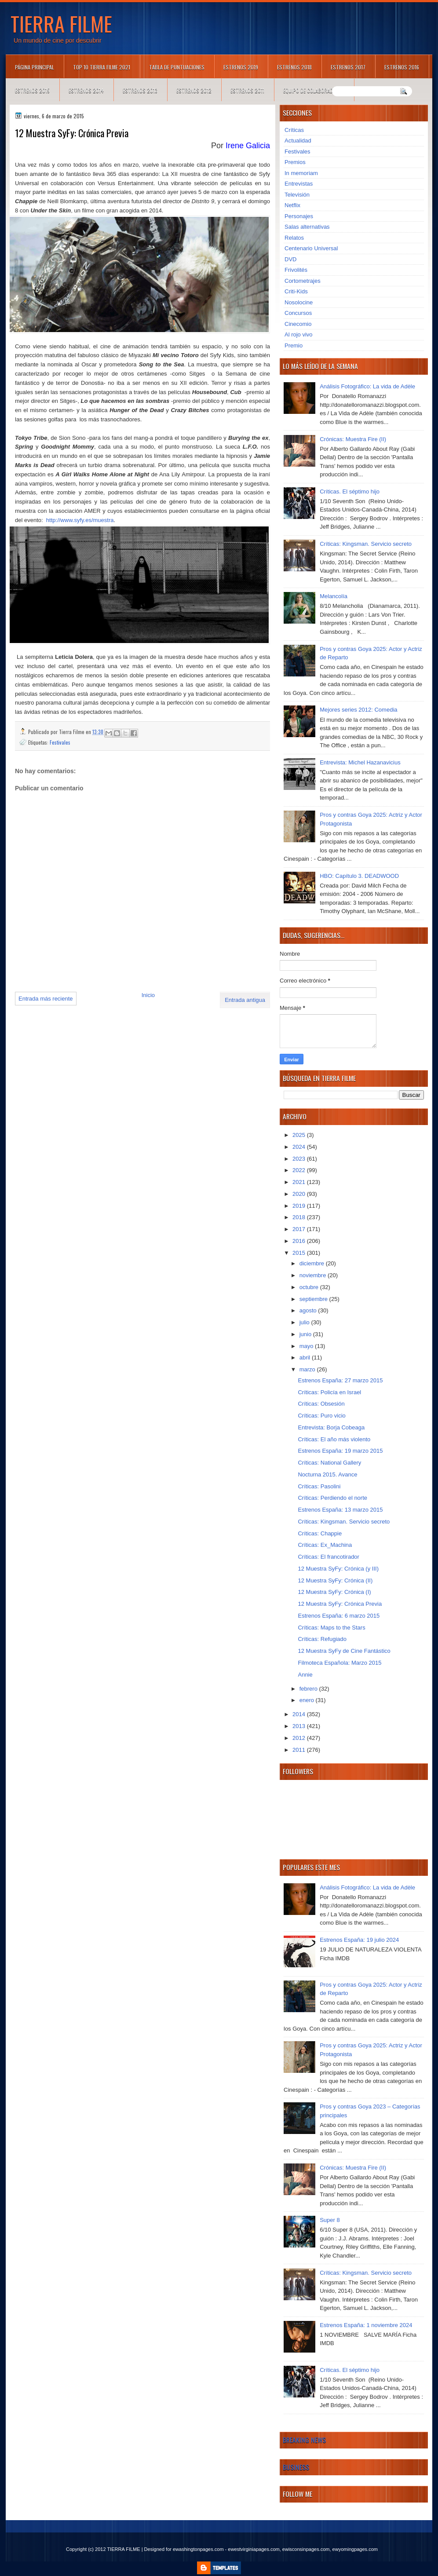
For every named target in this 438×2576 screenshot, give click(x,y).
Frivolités (296, 270)
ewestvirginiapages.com (253, 2549)
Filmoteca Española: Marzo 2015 (339, 1662)
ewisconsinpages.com (306, 2549)
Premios (295, 162)
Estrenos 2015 (32, 90)
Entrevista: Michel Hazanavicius (360, 762)
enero (307, 1700)
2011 (299, 1750)
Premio (294, 345)
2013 (299, 1726)
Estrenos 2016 (401, 67)
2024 (299, 1147)
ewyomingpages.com (355, 2549)
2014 (299, 1714)
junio (306, 1334)
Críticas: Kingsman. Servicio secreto (366, 544)
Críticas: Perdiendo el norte (332, 1497)
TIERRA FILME (61, 23)
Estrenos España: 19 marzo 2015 (340, 1450)
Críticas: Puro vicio (321, 1415)
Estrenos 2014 (86, 90)
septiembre (314, 1299)
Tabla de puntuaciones (176, 67)
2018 (299, 1217)
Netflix (292, 205)
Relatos (294, 237)
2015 (299, 1253)
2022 (299, 1170)
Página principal (34, 67)
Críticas (294, 130)
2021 (299, 1182)
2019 (299, 1205)
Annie (305, 1674)
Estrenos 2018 (294, 67)
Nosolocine (299, 302)
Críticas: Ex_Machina (325, 1545)
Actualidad (298, 140)
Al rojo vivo (299, 334)
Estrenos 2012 (194, 90)
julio (305, 1322)
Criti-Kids (296, 291)
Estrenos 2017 (348, 67)
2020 (299, 1194)
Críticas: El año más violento (334, 1439)
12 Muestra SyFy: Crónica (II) (335, 1580)
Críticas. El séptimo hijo (350, 491)
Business (296, 2467)
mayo (307, 1346)
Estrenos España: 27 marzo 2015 (340, 1380)
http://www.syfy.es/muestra (80, 520)
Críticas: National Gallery (329, 1462)
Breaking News (304, 2439)
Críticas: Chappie (320, 1533)
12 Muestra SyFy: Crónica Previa (340, 1603)
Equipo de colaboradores (313, 90)
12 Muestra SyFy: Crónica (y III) (338, 1568)
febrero (309, 1688)
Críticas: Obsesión (321, 1403)
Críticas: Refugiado (322, 1639)
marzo (308, 1369)
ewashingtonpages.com (198, 2549)
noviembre (313, 1275)
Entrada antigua (245, 1000)
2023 (299, 1158)
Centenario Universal (311, 248)
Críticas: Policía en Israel (329, 1392)
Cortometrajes (303, 281)
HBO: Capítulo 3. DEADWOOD (359, 876)
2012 (299, 1738)
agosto (308, 1310)
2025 (299, 1135)
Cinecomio (298, 324)
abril (305, 1357)
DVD (290, 259)
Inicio (148, 995)
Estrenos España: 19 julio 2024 (359, 1940)
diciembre (312, 1263)
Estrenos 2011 (247, 90)
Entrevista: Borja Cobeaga (331, 1427)
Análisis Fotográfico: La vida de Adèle (367, 386)
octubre (309, 1287)
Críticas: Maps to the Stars (331, 1627)
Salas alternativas (307, 226)
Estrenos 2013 (140, 90)
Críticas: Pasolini (319, 1486)
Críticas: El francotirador (328, 1556)
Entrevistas (299, 183)
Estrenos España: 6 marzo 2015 (339, 1615)
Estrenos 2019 (240, 67)
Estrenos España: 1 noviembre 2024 (366, 2325)
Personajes (299, 216)
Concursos (298, 313)
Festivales (60, 742)
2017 (299, 1229)
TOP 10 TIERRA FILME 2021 (101, 67)
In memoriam (301, 173)
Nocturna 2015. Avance (327, 1474)
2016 (299, 1241)
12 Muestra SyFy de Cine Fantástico (344, 1651)
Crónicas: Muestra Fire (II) (353, 439)
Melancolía (333, 596)
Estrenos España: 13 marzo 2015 (340, 1509)
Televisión (297, 194)
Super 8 (330, 2220)
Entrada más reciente (45, 998)
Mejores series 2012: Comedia (358, 709)
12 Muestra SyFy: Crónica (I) (334, 1592)
